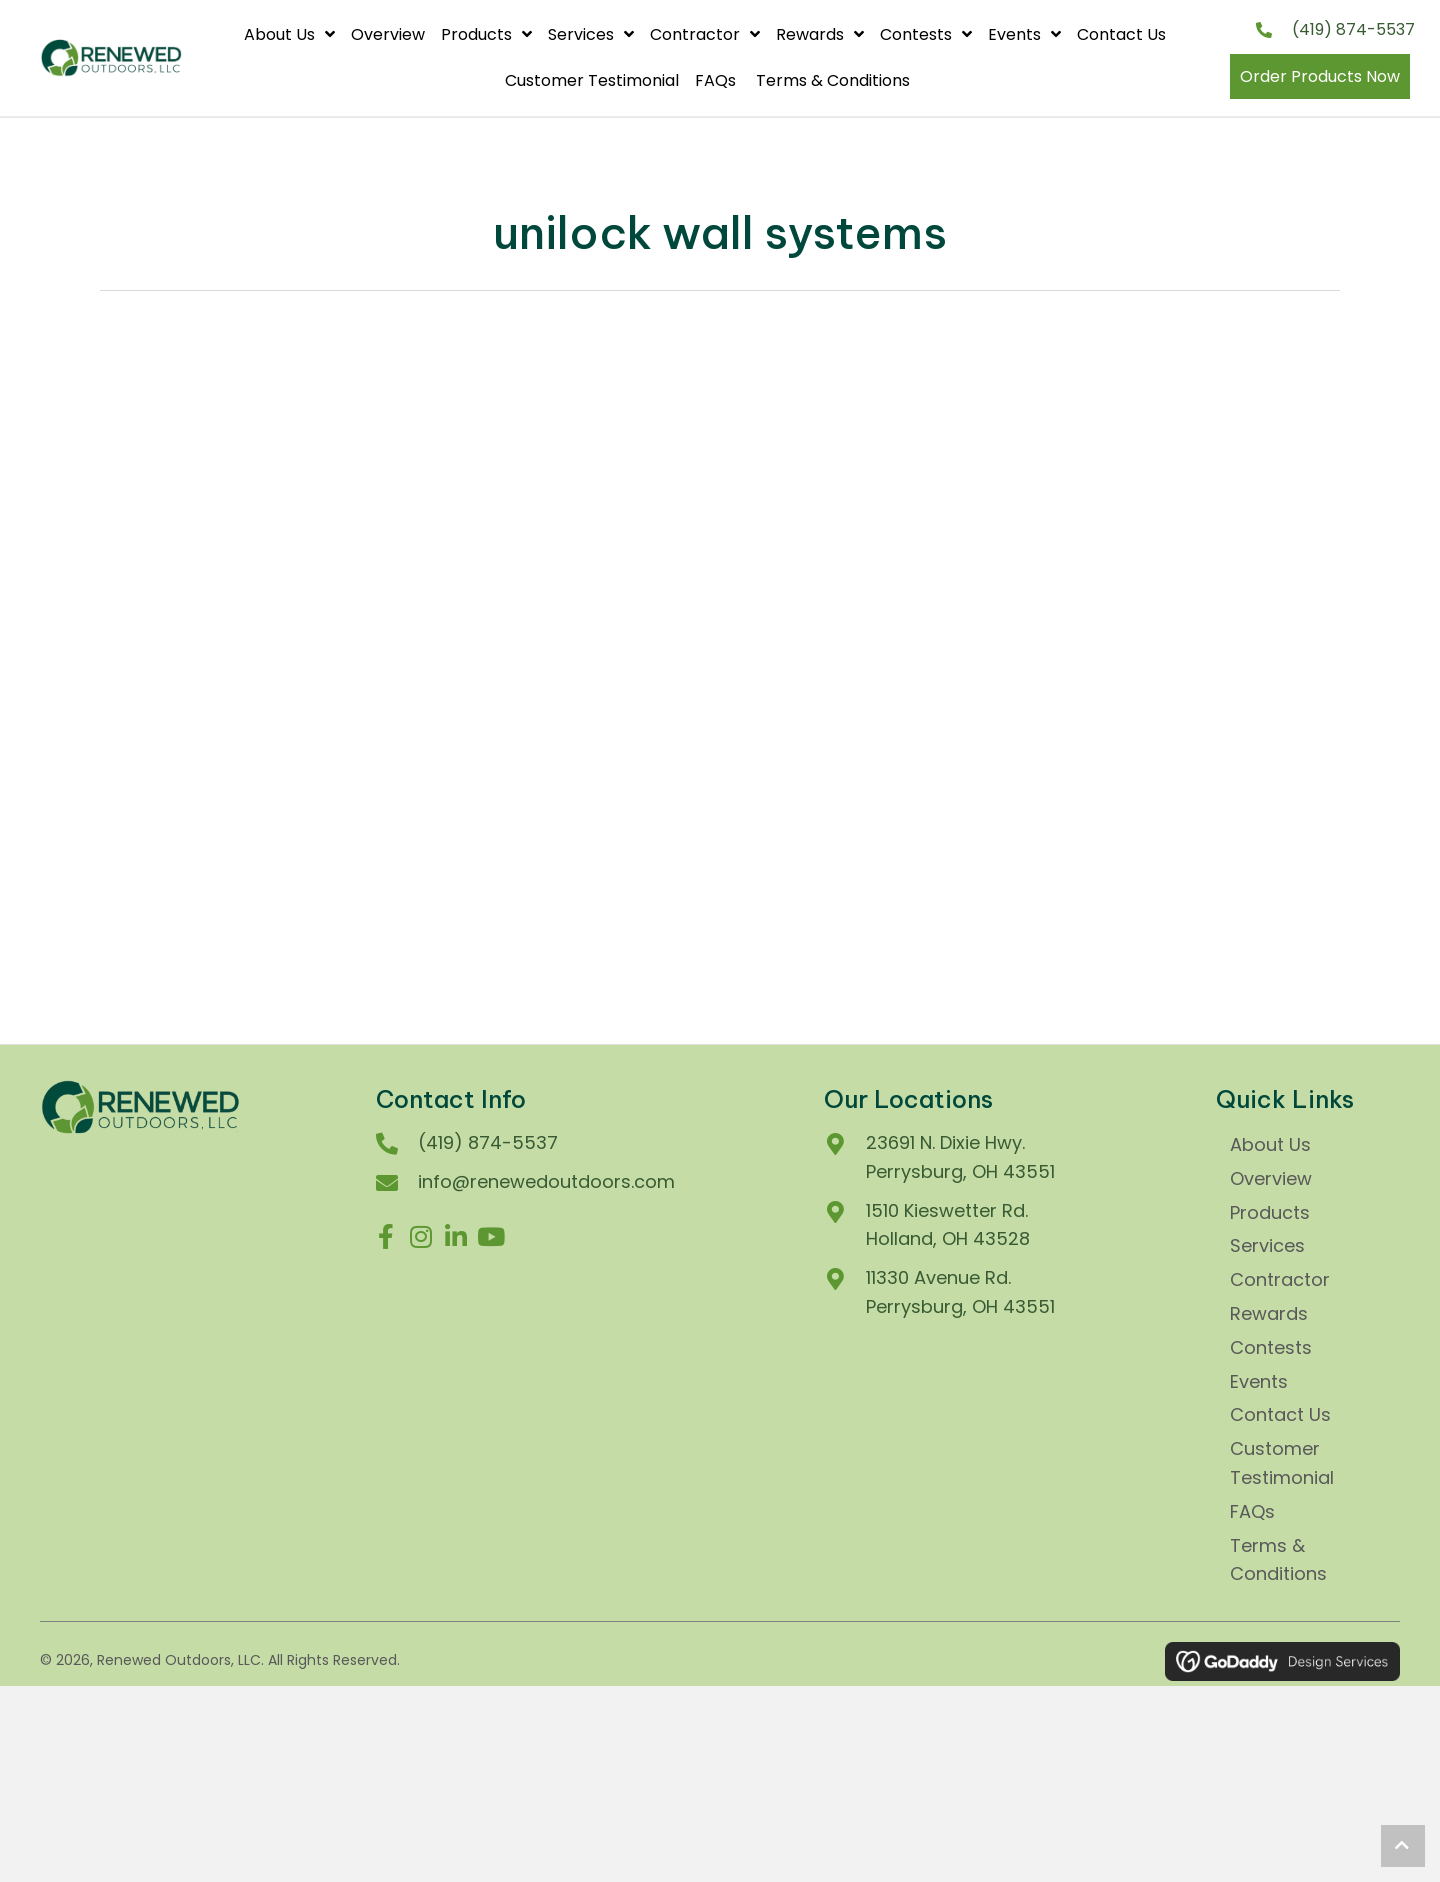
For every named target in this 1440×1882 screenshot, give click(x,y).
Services (1267, 1245)
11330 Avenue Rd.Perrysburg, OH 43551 (960, 1292)
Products (1270, 1212)
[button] (386, 1237)
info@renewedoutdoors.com (546, 1181)
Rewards (1269, 1313)
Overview (1271, 1178)
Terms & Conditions (1278, 1560)
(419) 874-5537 (1353, 29)
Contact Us (1283, 1414)
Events (1259, 1381)
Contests (1271, 1347)
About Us (1270, 1144)
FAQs (1255, 1511)
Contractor (1280, 1279)
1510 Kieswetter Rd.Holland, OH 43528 (948, 1225)
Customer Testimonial (1282, 1463)
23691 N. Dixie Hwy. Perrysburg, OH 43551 (960, 1157)
